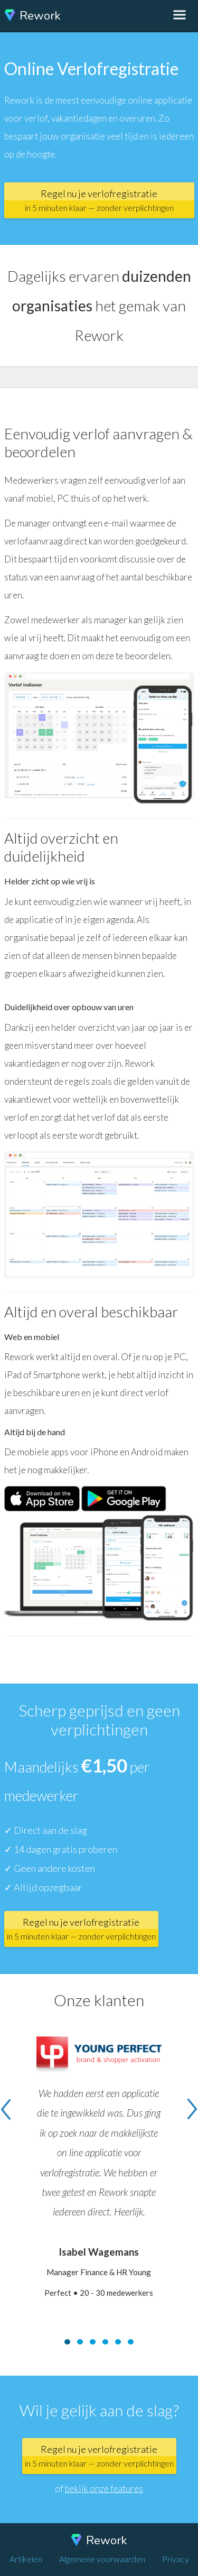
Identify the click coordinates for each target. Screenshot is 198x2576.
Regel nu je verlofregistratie (99, 200)
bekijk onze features (104, 2488)
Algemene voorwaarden (102, 2559)
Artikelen (26, 2559)
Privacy (175, 2559)
